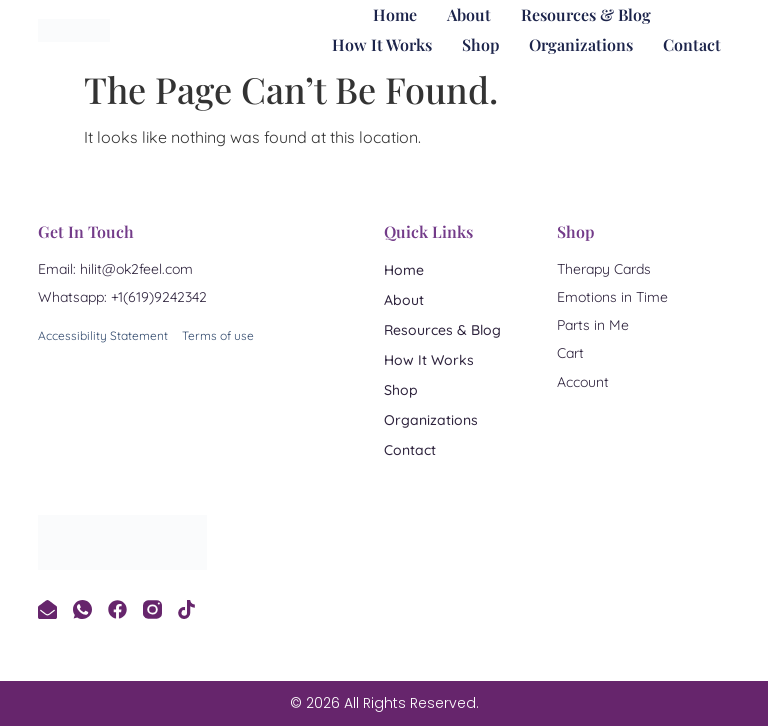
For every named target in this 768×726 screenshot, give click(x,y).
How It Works (382, 44)
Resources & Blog (586, 14)
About (469, 14)
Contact (692, 44)
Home (395, 14)
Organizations (581, 44)
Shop (480, 44)
